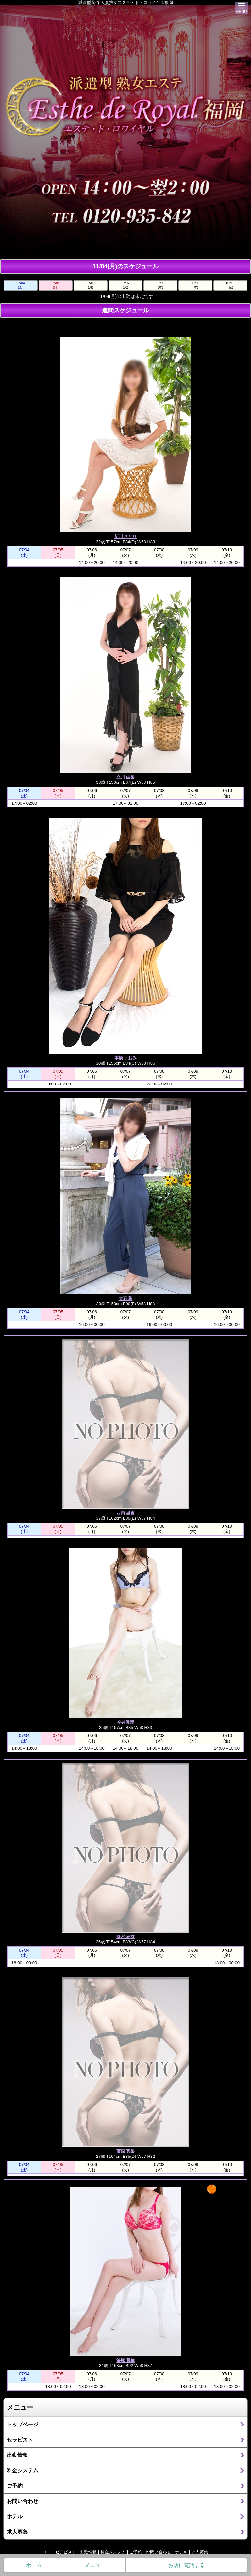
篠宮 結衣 (125, 1936)
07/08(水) (160, 285)
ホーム (34, 2565)
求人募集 (17, 2532)
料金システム (22, 2470)
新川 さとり (125, 536)
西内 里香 (125, 1512)
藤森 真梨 (125, 2151)
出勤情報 (17, 2455)
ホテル (15, 2516)
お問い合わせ (22, 2501)
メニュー (95, 2565)
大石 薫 (126, 1298)
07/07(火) (125, 285)
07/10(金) (230, 285)
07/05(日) (55, 285)
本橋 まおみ (125, 1057)
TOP (47, 2552)
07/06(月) (90, 285)
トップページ (22, 2424)
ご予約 (15, 2486)
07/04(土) (20, 285)
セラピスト (20, 2439)
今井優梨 (125, 1722)
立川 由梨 (125, 777)
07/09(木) (195, 285)
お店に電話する (186, 2565)
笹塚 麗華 (125, 2360)
